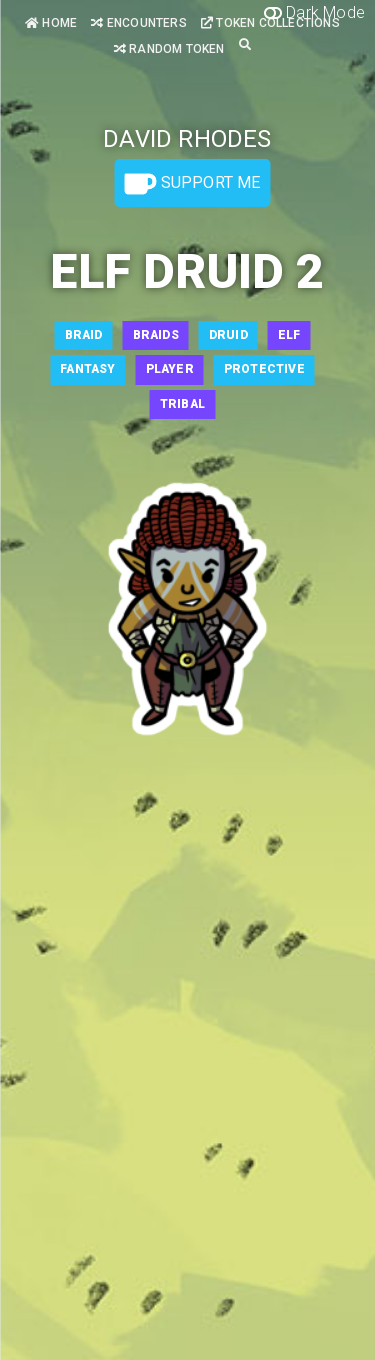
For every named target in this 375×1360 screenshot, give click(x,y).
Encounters (138, 23)
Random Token (169, 49)
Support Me (192, 184)
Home (51, 23)
